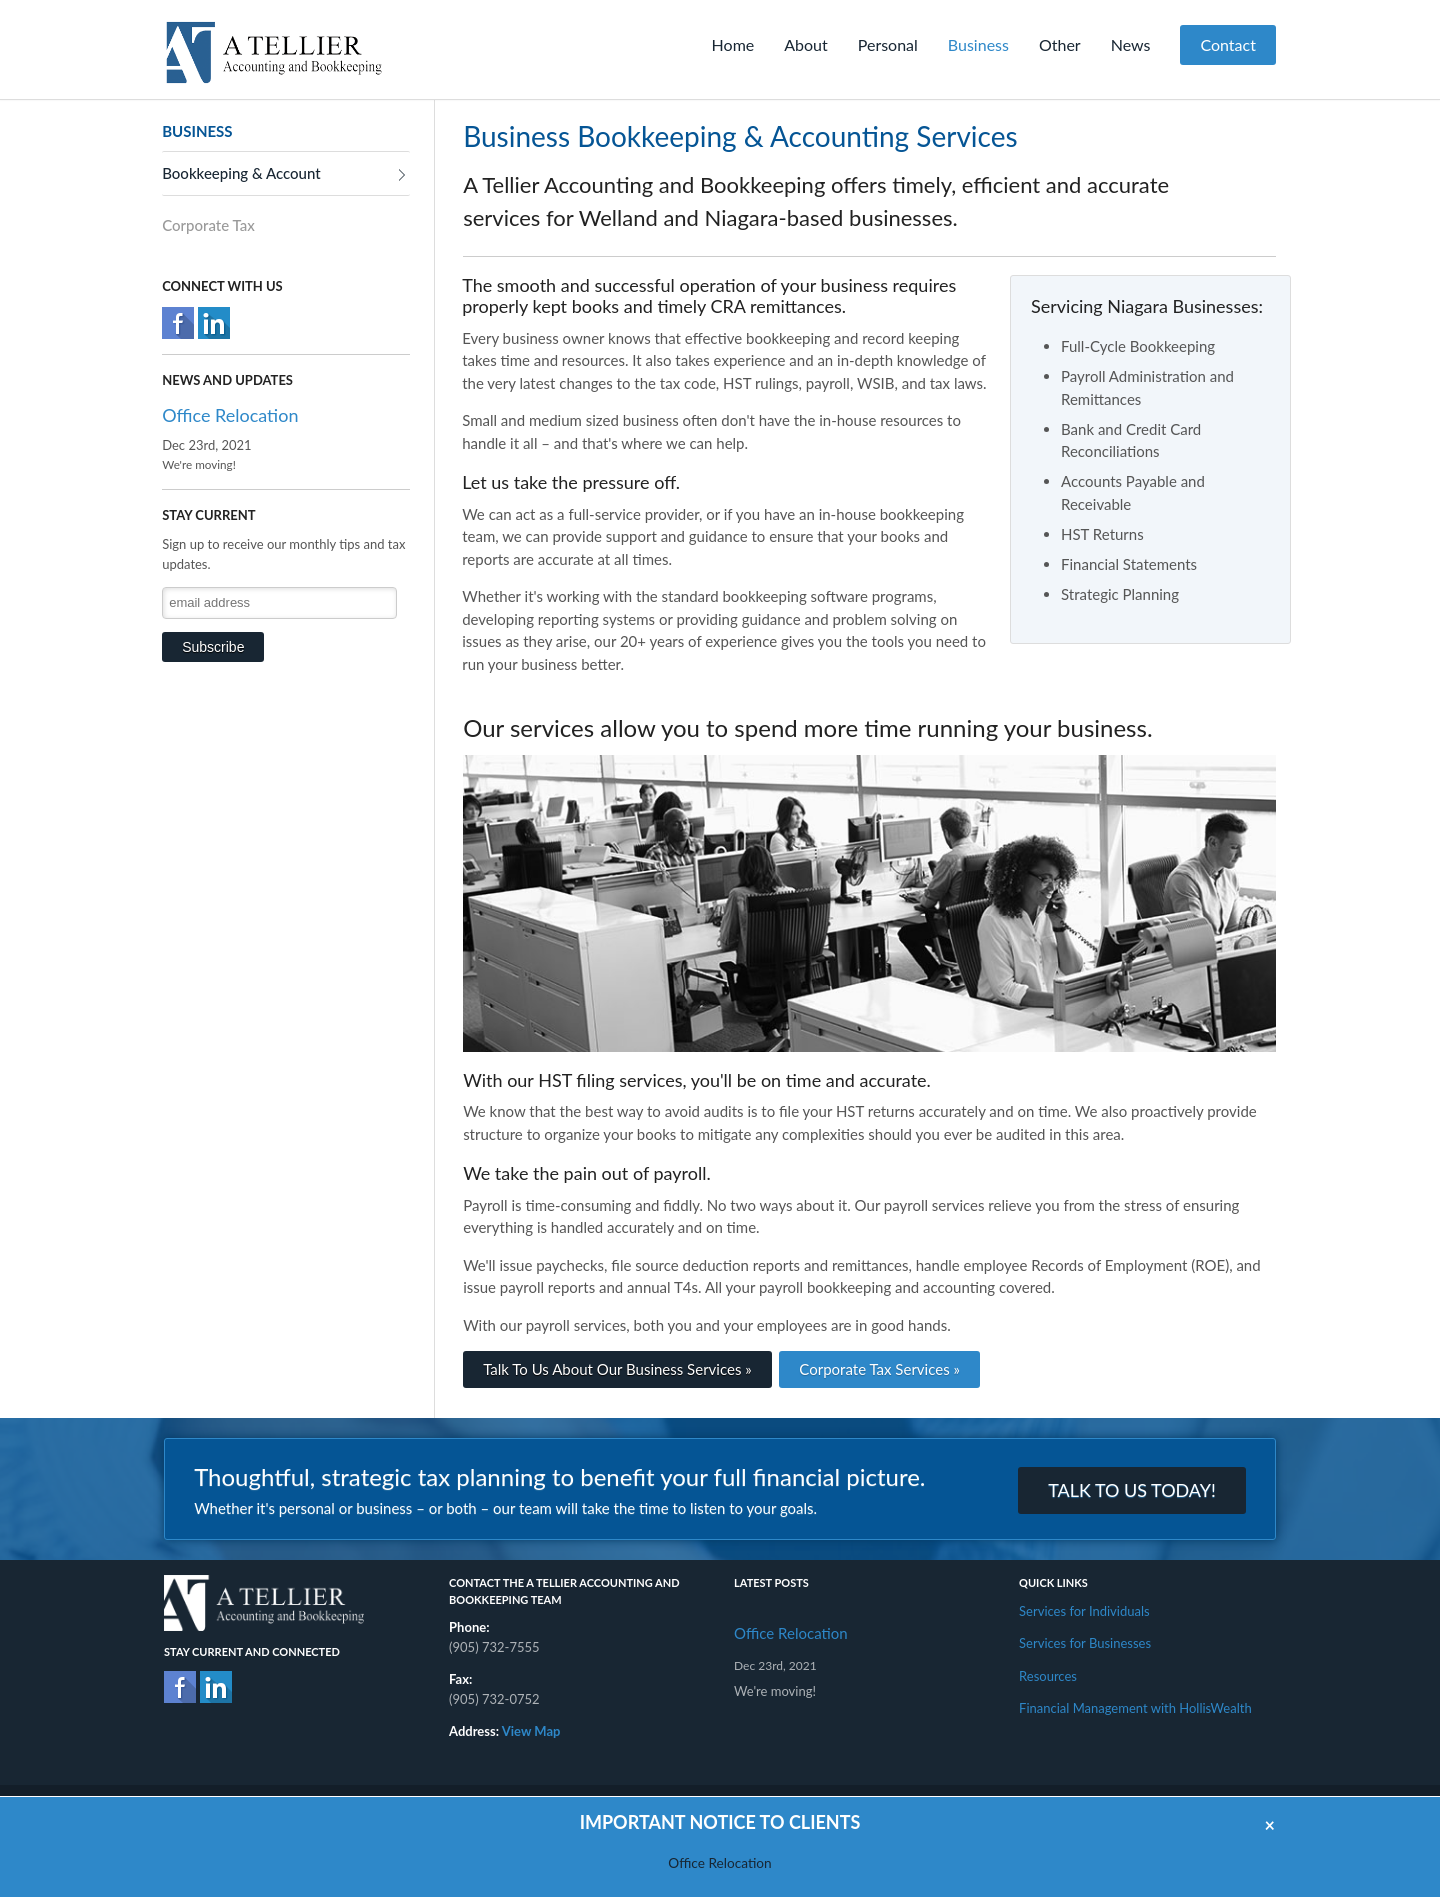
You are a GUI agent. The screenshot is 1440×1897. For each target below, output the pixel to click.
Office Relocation (230, 415)
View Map (531, 1731)
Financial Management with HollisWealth (1135, 1708)
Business (978, 44)
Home (733, 44)
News (1131, 44)
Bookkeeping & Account (241, 173)
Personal (888, 44)
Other (1060, 44)
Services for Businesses (1085, 1643)
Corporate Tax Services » (879, 1369)
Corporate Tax (208, 225)
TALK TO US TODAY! (1132, 1490)
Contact (1227, 44)
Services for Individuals (1084, 1611)
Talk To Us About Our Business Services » (617, 1369)
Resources (1048, 1676)
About (806, 44)
